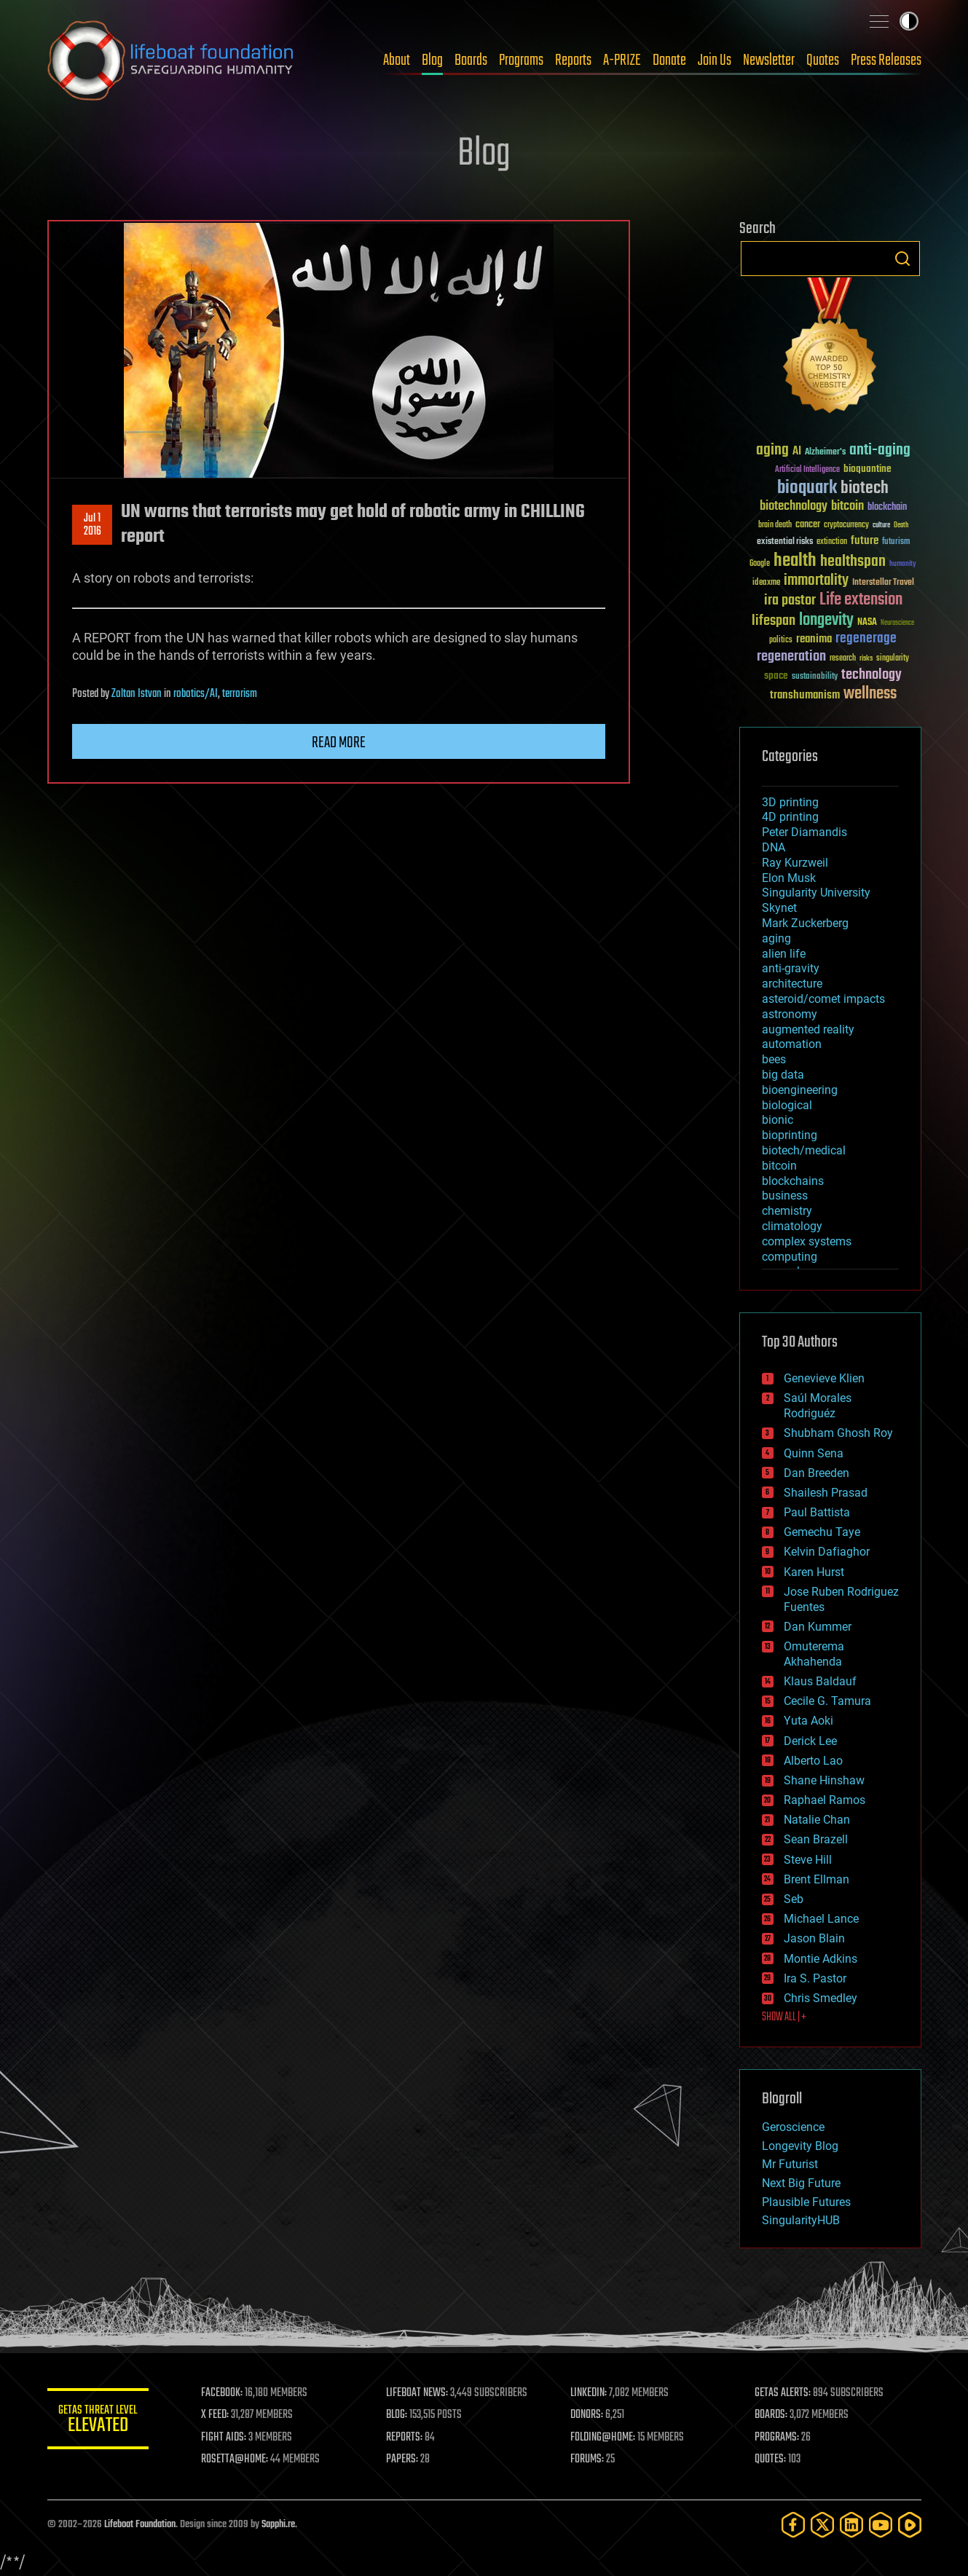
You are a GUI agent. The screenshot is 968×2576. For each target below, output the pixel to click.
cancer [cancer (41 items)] (807, 525)
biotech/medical (804, 1150)
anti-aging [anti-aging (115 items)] (879, 450)
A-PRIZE (622, 60)
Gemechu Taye (822, 1532)
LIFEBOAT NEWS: (417, 2393)
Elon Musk (789, 878)
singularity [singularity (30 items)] (892, 658)
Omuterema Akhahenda (814, 1654)
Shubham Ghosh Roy (838, 1433)
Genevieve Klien (824, 1378)
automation (792, 1044)
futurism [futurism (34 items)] (896, 542)
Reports (573, 60)
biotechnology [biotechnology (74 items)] (793, 506)
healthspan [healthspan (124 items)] (853, 562)
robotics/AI (195, 694)
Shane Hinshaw (824, 1780)
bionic (777, 1120)
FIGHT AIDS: (224, 2437)
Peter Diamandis (804, 832)
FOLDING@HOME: (602, 2437)
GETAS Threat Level (98, 2421)
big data (783, 1075)
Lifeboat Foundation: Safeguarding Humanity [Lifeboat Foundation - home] (171, 60)
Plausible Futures (806, 2202)
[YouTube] (880, 2524)
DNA (773, 847)
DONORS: (586, 2415)
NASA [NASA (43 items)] (867, 623)
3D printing (790, 802)
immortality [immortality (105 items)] (816, 580)
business (785, 1195)
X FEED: (215, 2415)
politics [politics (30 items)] (780, 640)
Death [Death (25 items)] (901, 525)
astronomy (789, 1014)
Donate (669, 60)
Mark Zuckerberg (805, 923)
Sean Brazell (816, 1839)
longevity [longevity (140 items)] (826, 620)
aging (776, 938)
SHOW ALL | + (784, 2017)
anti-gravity (790, 968)
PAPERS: (402, 2459)
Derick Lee (810, 1741)
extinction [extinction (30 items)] (831, 542)
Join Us (714, 60)
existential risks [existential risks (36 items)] (785, 542)
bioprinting (789, 1135)
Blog (432, 60)
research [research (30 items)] (843, 658)
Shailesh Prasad (825, 1493)
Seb (793, 1899)
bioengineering (800, 1090)
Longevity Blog (800, 2146)
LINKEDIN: (588, 2393)
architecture (792, 983)
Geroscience (793, 2127)
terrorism (239, 694)
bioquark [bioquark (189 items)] (807, 488)
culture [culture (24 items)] (881, 525)
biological (787, 1105)
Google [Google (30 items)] (759, 564)
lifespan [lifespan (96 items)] (773, 621)
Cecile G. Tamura (827, 1701)
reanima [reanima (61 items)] (814, 639)
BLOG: (396, 2415)
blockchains (793, 1181)
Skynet (779, 908)
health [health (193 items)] (795, 561)
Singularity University (816, 892)
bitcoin (779, 1166)
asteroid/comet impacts (823, 999)
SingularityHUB (801, 2220)
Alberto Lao (813, 1761)
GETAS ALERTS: (783, 2393)
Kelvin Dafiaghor (827, 1552)
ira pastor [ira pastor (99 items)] (790, 600)
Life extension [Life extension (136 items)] (860, 600)
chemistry (787, 1211)
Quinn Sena (813, 1453)
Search (902, 258)
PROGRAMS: (777, 2437)
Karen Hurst (814, 1572)
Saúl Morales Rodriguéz (817, 1405)
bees (774, 1059)
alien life (784, 954)
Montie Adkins (820, 1959)
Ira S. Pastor (815, 1978)
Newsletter (769, 60)
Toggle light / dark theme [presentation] (909, 21)
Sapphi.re (278, 2524)
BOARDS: (771, 2415)
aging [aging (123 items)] (772, 450)
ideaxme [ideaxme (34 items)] (766, 583)
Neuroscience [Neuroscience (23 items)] (897, 624)
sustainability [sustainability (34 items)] (815, 677)
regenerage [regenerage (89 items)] (866, 639)
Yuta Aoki (808, 1721)
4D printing (790, 817)
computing (789, 1257)
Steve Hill (808, 1860)
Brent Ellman (816, 1879)
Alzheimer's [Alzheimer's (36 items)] (825, 452)
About (396, 60)
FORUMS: (587, 2459)
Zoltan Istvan (136, 694)
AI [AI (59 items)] (796, 452)
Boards (471, 60)
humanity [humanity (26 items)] (902, 564)
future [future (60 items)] (864, 541)
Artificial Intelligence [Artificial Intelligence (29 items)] (807, 470)
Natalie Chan (817, 1820)
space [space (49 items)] (776, 675)
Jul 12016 (92, 525)
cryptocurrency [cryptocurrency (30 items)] (846, 525)
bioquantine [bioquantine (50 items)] (867, 468)
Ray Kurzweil (795, 863)
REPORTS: (404, 2437)
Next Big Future (801, 2183)
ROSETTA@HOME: (235, 2459)
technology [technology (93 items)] (871, 675)
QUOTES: (770, 2459)
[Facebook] (793, 2524)
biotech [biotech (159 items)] (865, 488)
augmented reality (808, 1029)
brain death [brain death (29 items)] (775, 525)
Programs (521, 60)
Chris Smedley (820, 1998)
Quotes (822, 60)
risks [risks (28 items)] (866, 658)
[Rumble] (909, 2524)
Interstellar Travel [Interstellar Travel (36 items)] (883, 583)
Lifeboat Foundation (140, 2524)
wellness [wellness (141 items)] (870, 694)
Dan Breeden (816, 1473)
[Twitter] (822, 2524)
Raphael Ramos (824, 1800)
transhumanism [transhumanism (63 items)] (805, 695)
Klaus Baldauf (820, 1681)
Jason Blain (814, 1938)
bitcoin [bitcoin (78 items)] (847, 506)
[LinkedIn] (851, 2524)
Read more (339, 742)
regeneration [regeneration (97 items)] (791, 656)
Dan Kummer (817, 1627)
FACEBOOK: (222, 2393)
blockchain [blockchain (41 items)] (887, 507)
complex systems (806, 1241)
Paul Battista (817, 1512)
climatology (792, 1226)
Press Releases (886, 60)
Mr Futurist (790, 2164)
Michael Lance (821, 1919)
